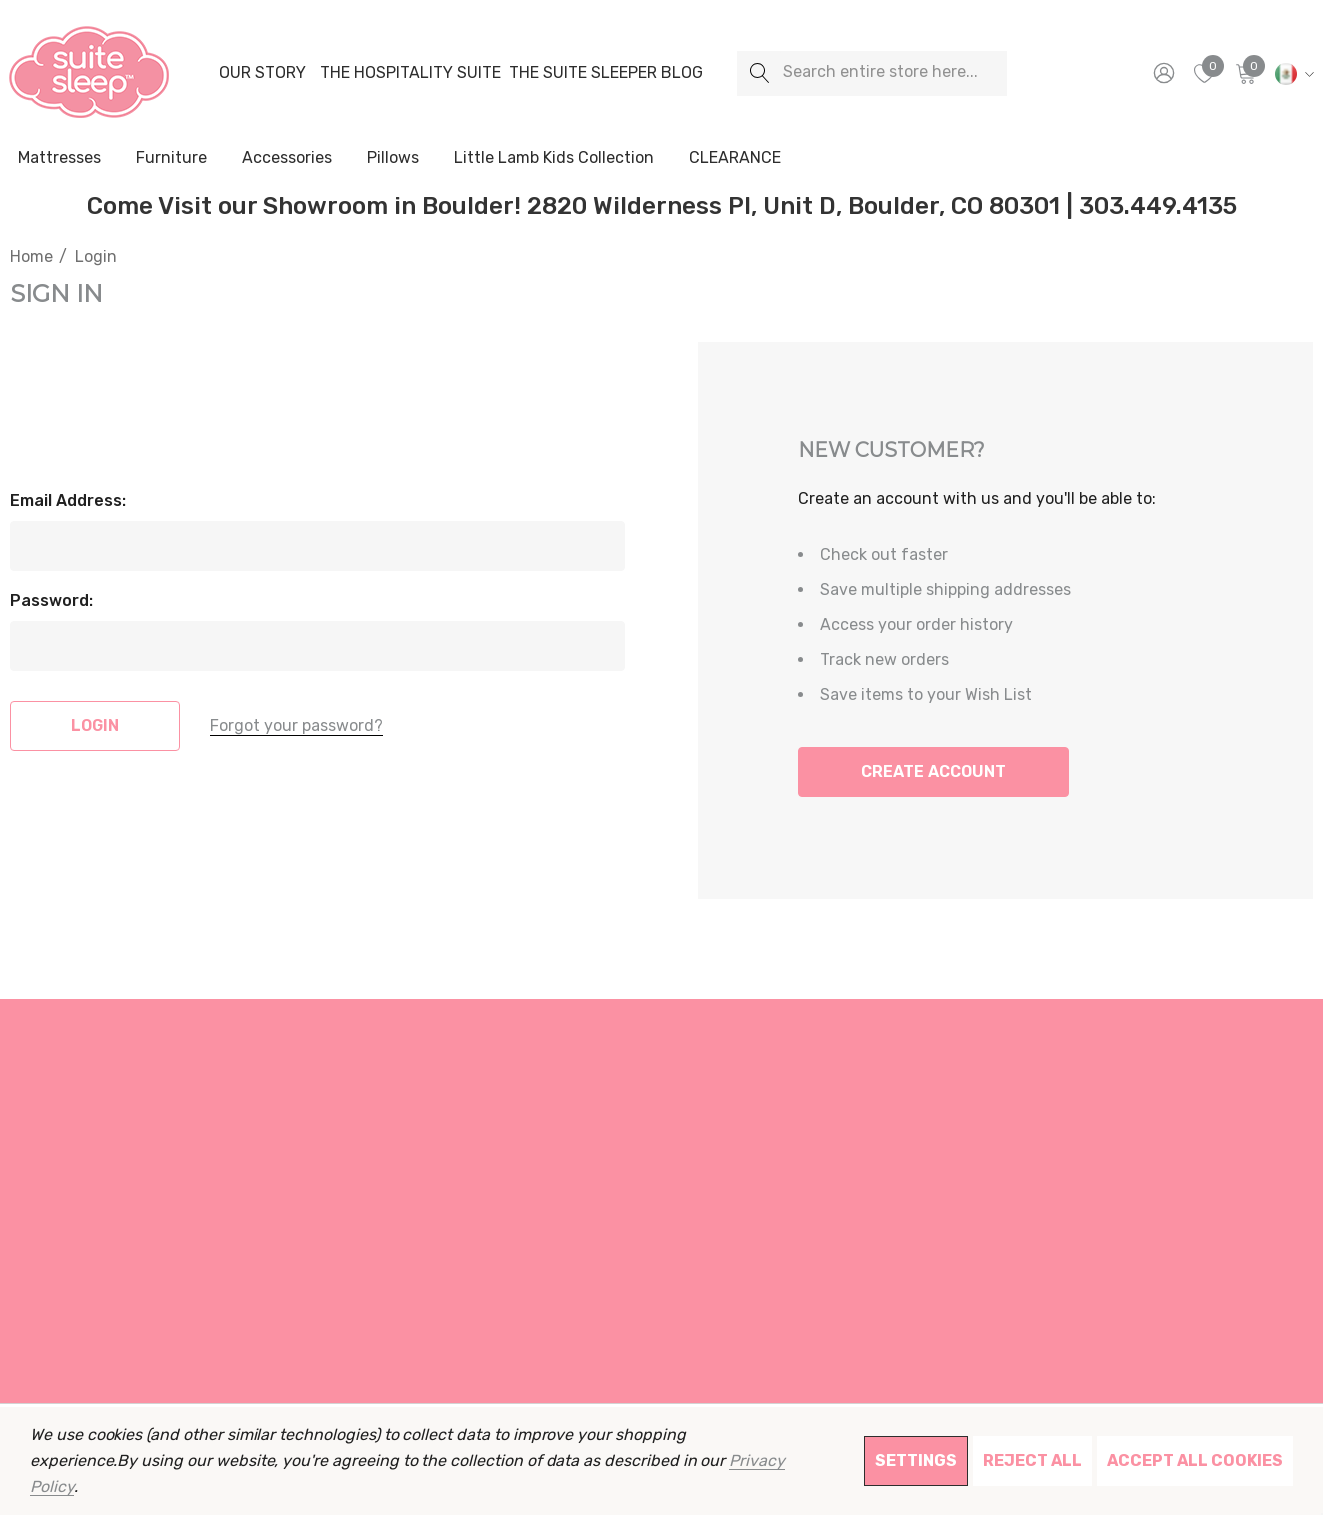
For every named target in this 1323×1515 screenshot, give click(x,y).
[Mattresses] (59, 159)
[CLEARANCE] (734, 158)
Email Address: (68, 500)
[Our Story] (262, 73)
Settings (916, 1460)
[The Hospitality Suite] (410, 73)
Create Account (933, 771)
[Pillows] (393, 159)
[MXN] (1291, 73)
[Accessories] (287, 159)
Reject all (1032, 1460)
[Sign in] (1162, 73)
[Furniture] (171, 158)
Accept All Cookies (1195, 1460)
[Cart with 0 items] (1244, 73)
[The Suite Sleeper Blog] (606, 73)
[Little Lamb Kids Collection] (554, 159)
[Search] (759, 73)
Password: (51, 600)
